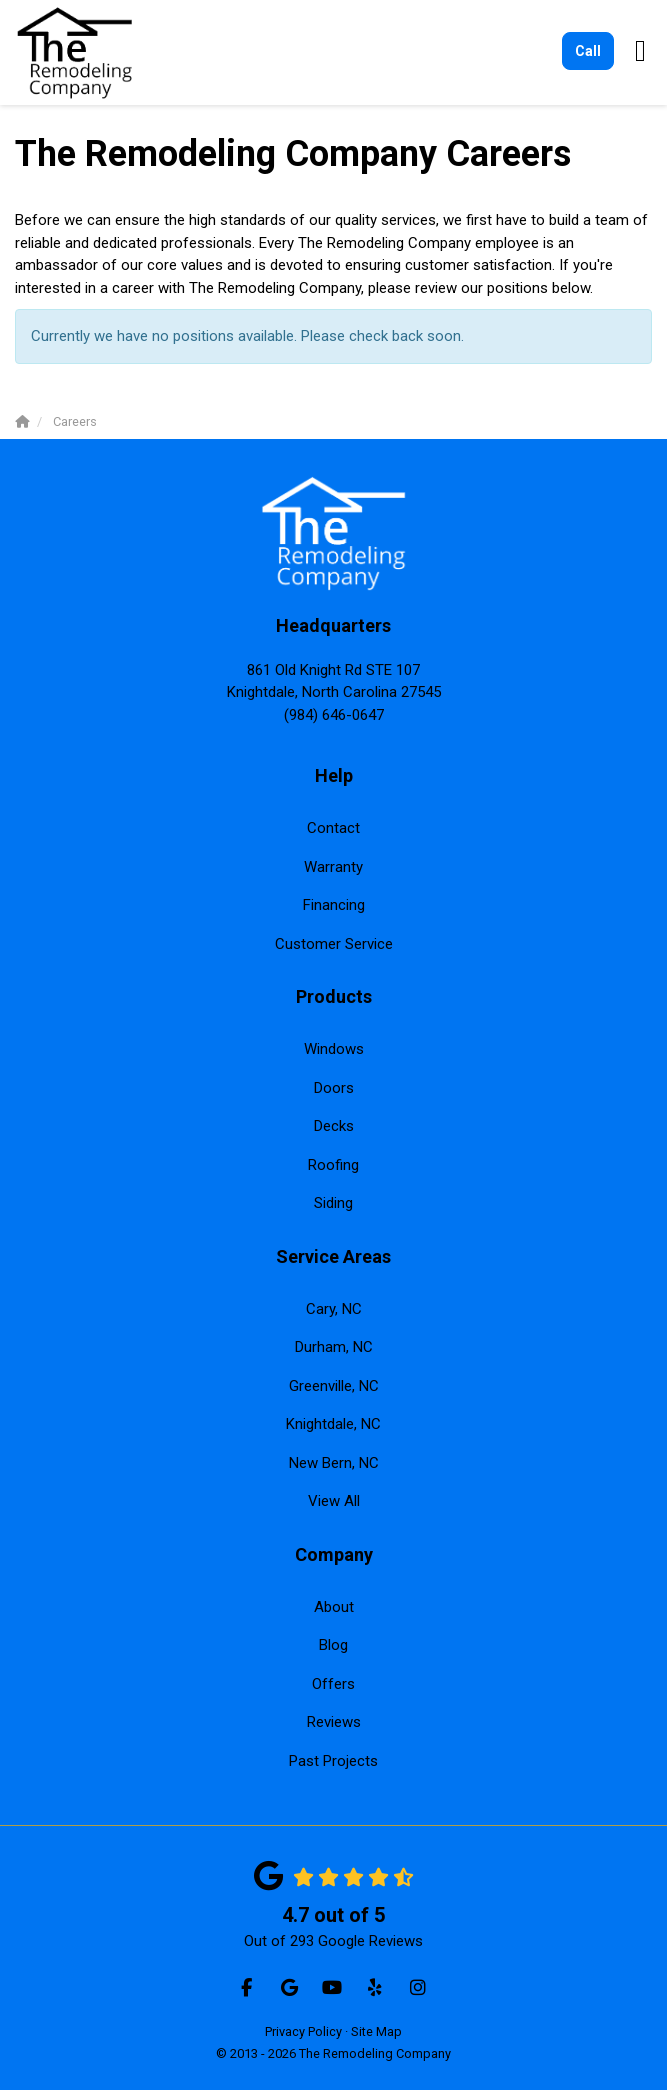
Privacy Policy (303, 2031)
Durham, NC (334, 1347)
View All (334, 1501)
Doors (334, 1088)
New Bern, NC (334, 1463)
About (334, 1607)
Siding (333, 1203)
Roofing (333, 1165)
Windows (334, 1049)
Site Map (376, 2031)
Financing (334, 905)
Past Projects (333, 1761)
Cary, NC (334, 1309)
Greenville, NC (334, 1386)
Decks (334, 1126)
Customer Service (334, 944)
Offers (333, 1684)
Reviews (334, 1722)
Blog (333, 1645)
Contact (333, 828)
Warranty (333, 867)
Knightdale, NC (333, 1424)
